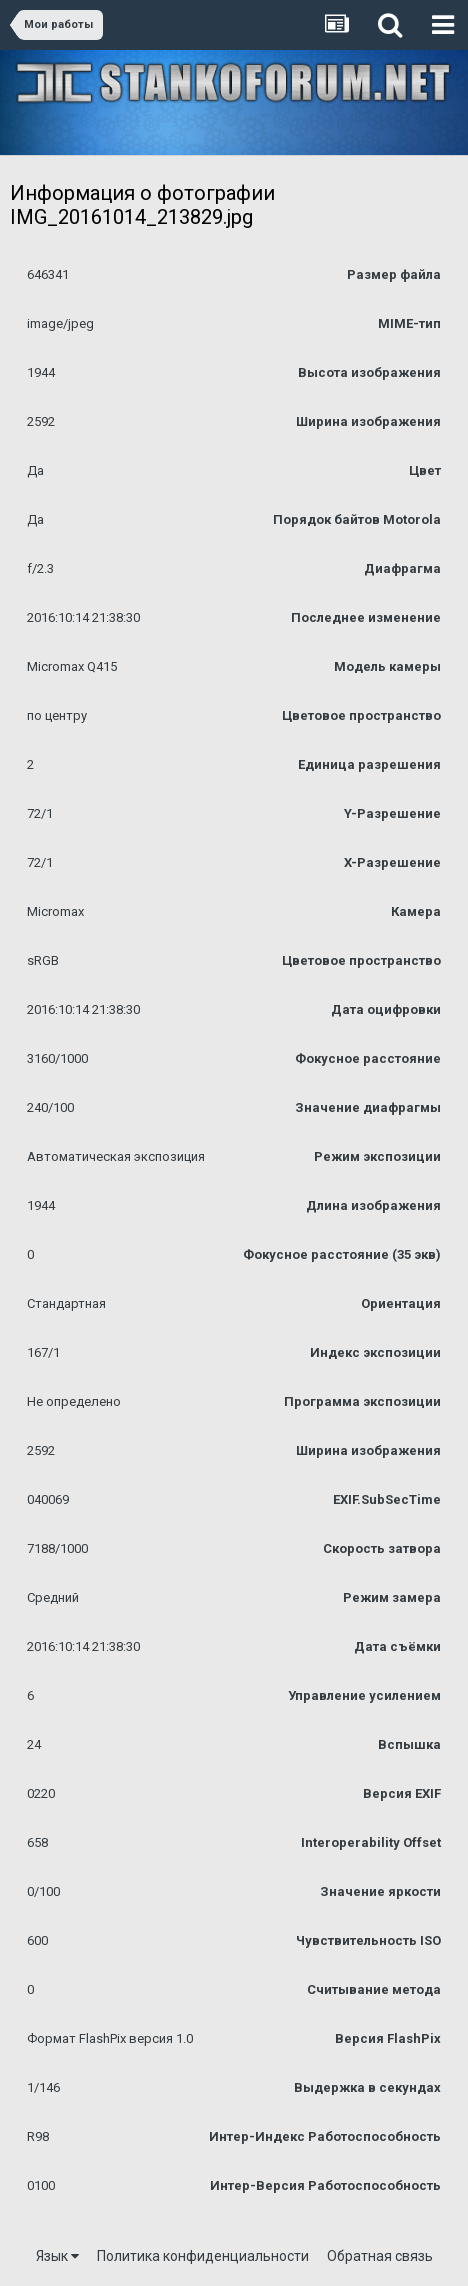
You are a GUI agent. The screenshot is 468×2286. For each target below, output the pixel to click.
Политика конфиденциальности (203, 2256)
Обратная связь (380, 2256)
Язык (57, 2256)
